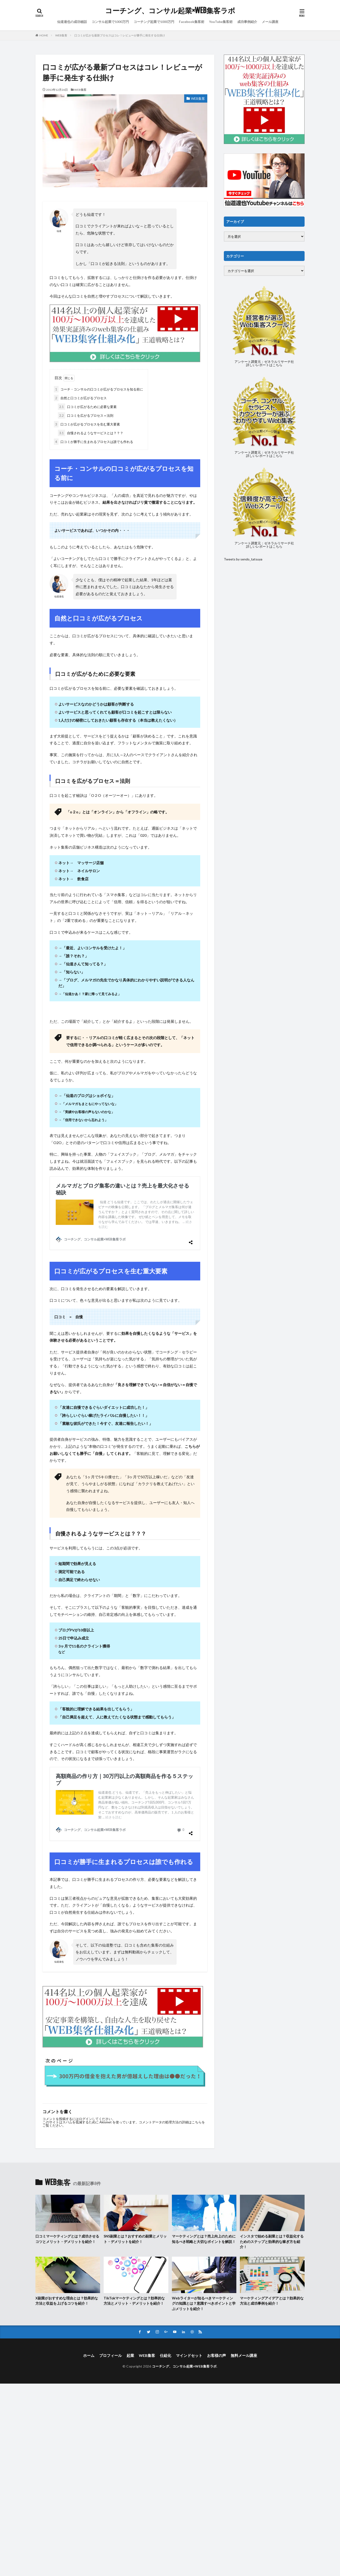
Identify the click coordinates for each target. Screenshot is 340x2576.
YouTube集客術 (221, 22)
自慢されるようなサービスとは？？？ (90, 433)
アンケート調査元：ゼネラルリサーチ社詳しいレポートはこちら (264, 363)
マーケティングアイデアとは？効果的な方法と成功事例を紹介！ (272, 2301)
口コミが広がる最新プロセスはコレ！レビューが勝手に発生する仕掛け (119, 35)
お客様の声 (216, 2355)
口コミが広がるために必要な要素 (87, 406)
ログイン (85, 2119)
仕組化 (165, 2355)
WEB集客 (61, 35)
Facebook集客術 (191, 22)
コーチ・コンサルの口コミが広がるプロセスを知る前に (98, 389)
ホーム (88, 2355)
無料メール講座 (244, 2355)
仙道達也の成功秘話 (72, 22)
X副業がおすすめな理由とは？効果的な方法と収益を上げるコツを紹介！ (66, 2301)
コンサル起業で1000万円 (110, 22)
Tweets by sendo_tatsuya (243, 559)
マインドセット (189, 2355)
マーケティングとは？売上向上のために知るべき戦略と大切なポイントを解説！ (204, 2239)
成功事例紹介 (247, 22)
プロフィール (110, 2355)
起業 (130, 2355)
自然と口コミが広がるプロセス (80, 398)
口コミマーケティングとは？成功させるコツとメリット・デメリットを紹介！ (67, 2239)
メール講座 (270, 22)
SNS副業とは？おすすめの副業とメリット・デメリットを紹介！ (135, 2239)
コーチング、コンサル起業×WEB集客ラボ (170, 10)
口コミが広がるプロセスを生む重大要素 (87, 424)
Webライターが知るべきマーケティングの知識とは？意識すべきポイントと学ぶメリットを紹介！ (204, 2303)
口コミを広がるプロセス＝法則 (85, 415)
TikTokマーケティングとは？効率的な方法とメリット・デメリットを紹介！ (134, 2301)
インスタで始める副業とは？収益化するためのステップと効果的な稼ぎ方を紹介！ (272, 2241)
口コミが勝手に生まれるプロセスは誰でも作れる (93, 441)
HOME (43, 35)
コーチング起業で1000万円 (154, 22)
